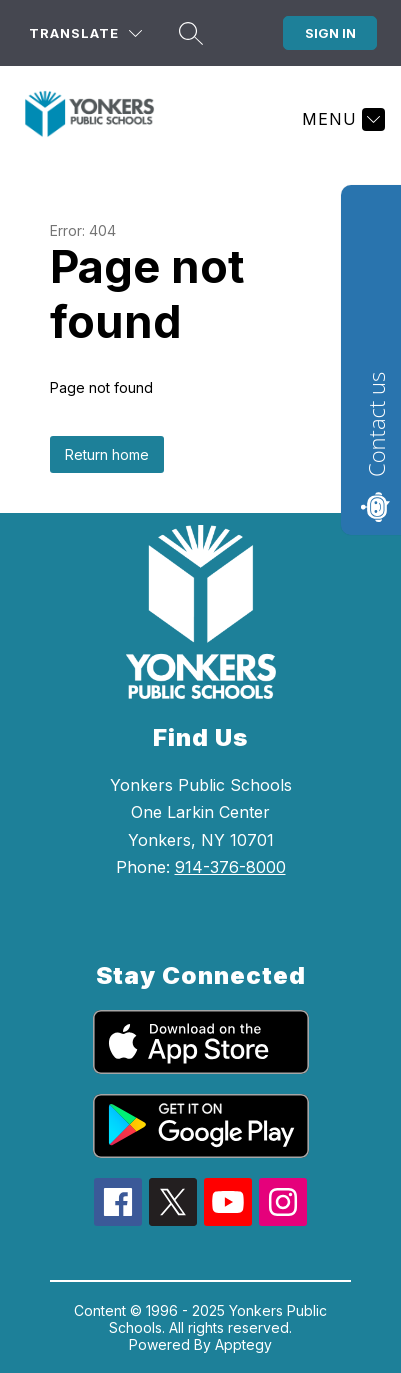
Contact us (376, 424)
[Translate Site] (85, 33)
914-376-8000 (230, 867)
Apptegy (243, 1344)
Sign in (330, 33)
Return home (107, 454)
